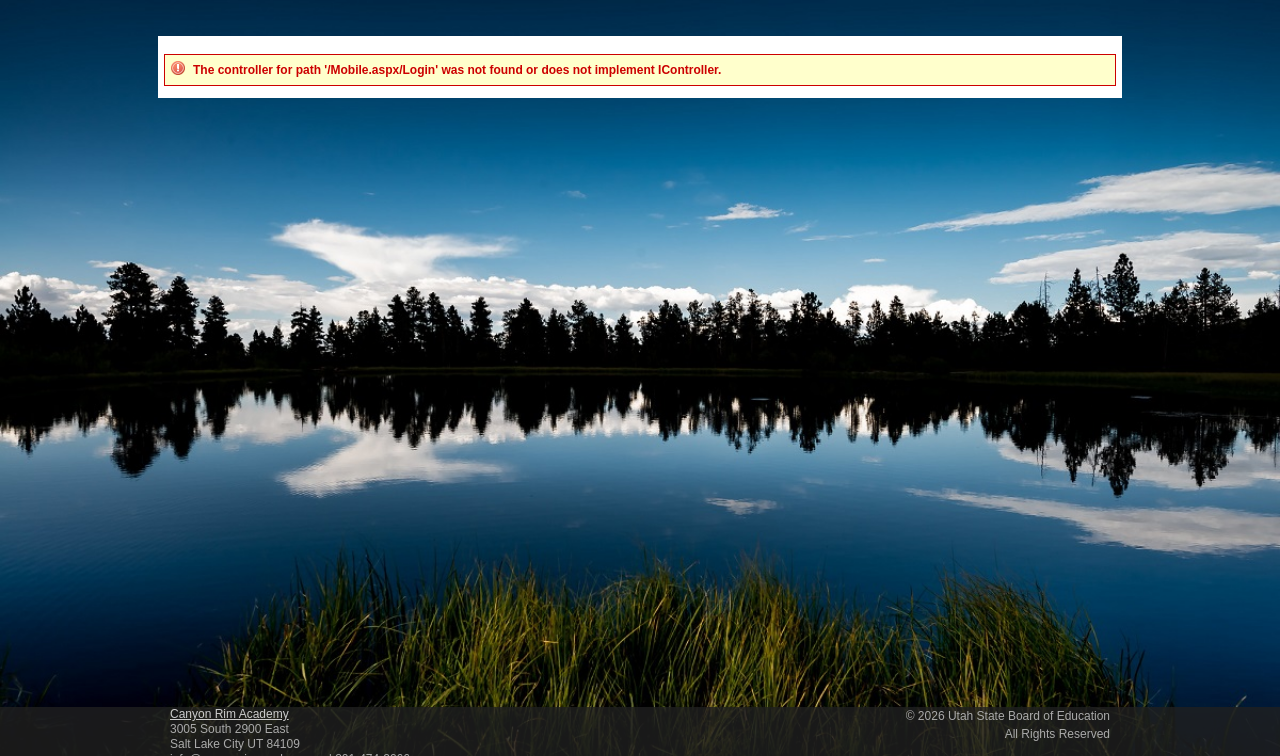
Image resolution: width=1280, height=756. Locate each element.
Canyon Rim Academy (229, 714)
